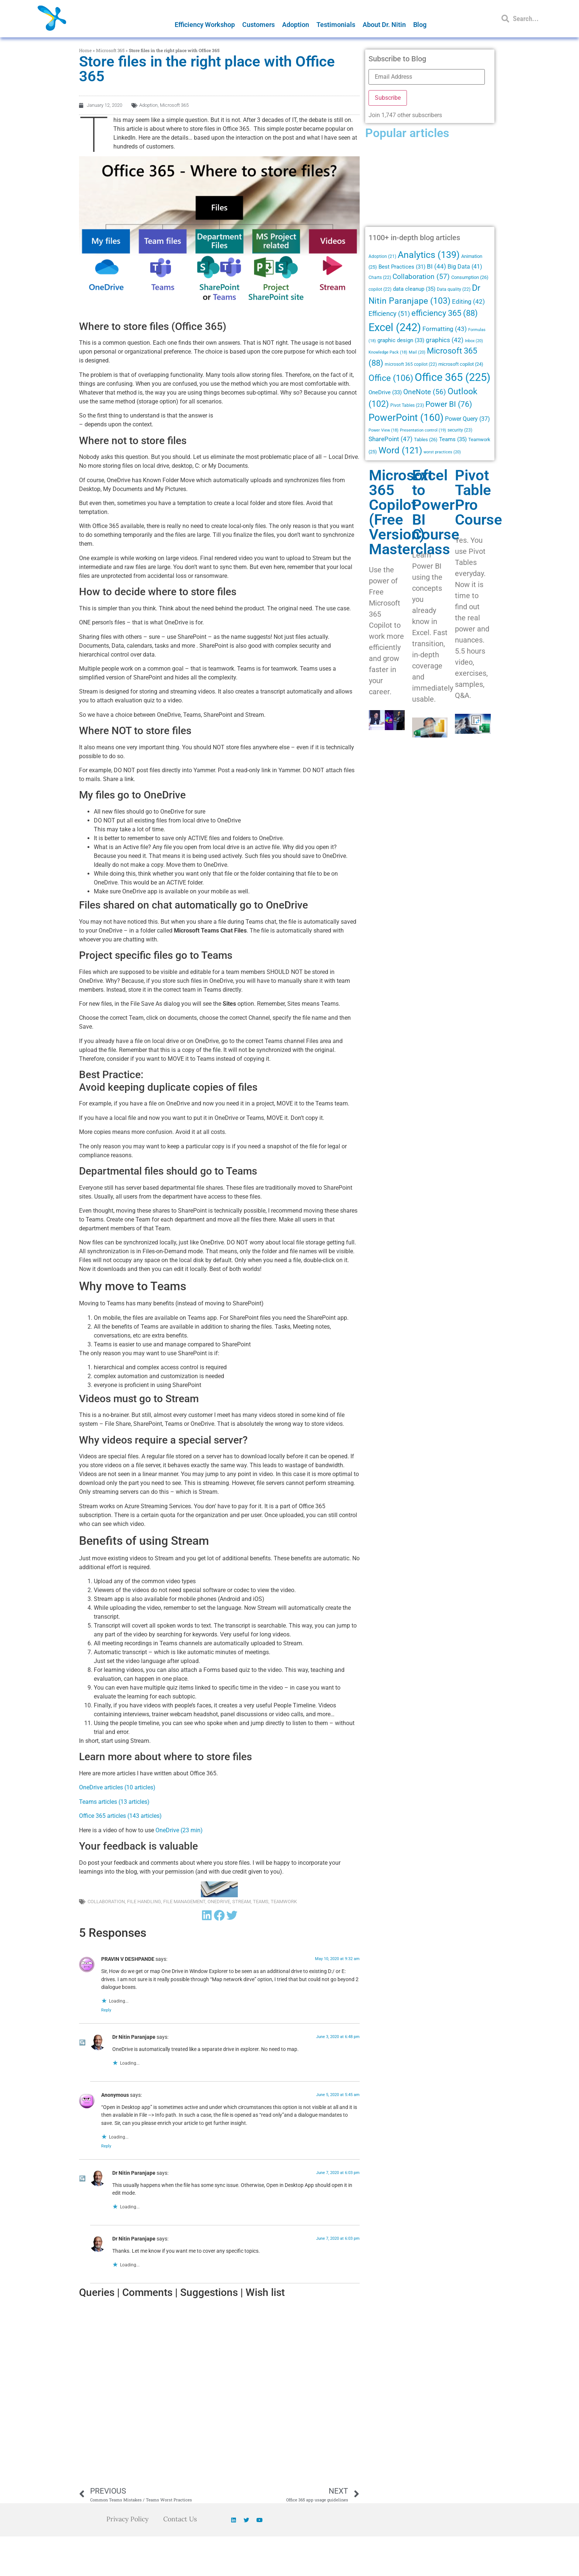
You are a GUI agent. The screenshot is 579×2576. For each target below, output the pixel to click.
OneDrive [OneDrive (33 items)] (385, 392)
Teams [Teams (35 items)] (453, 439)
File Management (184, 1901)
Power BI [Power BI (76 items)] (448, 404)
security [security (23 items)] (460, 430)
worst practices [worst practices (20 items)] (442, 451)
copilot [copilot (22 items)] (380, 289)
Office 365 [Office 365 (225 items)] (452, 377)
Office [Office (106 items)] (391, 378)
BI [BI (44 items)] (436, 266)
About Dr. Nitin (384, 24)
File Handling (144, 1901)
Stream (241, 1901)
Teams (260, 1901)
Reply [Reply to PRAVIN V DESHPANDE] (106, 2010)
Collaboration (106, 1901)
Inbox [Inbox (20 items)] (474, 340)
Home (85, 50)
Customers (258, 24)
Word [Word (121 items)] (400, 450)
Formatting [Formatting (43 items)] (444, 329)
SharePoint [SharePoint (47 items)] (390, 439)
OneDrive (219, 1901)
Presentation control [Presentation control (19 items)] (423, 430)
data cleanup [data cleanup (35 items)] (414, 289)
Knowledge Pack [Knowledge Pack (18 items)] (388, 352)
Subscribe (388, 97)
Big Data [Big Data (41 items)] (465, 266)
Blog (419, 24)
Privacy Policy (127, 2519)
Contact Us (181, 2519)
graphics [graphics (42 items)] (444, 340)
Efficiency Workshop (205, 24)
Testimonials (335, 24)
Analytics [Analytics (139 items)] (429, 254)
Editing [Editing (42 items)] (468, 301)
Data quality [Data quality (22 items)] (453, 289)
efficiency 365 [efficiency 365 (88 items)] (444, 313)
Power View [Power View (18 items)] (383, 430)
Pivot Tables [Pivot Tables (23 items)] (407, 405)
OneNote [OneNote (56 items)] (424, 392)
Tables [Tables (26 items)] (426, 439)
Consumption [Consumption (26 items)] (470, 277)
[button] (207, 1915)
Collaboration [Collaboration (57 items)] (421, 277)
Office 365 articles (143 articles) (120, 1815)
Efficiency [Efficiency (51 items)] (389, 313)
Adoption (295, 24)
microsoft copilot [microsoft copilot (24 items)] (460, 364)
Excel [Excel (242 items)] (395, 327)
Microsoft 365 (110, 50)
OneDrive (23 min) (179, 1830)
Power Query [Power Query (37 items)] (467, 418)
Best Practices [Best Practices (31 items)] (401, 267)
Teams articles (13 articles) (114, 1801)
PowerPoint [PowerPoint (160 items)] (406, 417)
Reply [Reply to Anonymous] (106, 2146)
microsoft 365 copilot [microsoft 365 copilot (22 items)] (411, 364)
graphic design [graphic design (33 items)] (400, 340)
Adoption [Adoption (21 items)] (382, 256)
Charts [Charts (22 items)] (380, 277)
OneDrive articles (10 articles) (117, 1787)
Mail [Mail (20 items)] (417, 352)
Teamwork (284, 1901)
